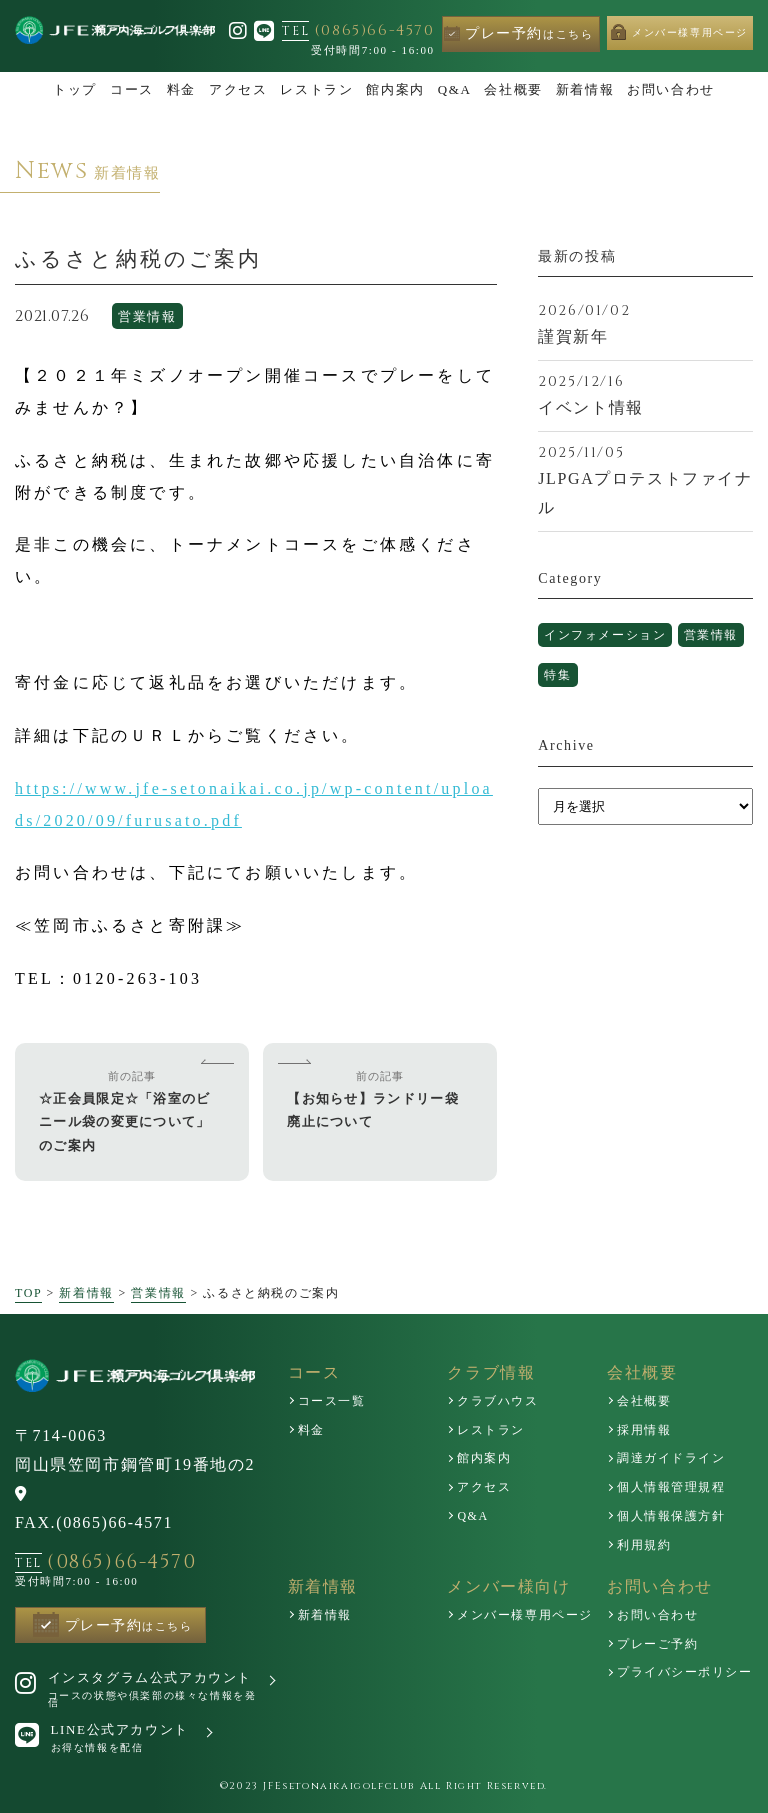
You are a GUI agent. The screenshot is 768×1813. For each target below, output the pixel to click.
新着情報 (86, 1293)
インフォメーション (615, 637)
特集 (642, 680)
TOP (28, 1293)
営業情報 (147, 319)
